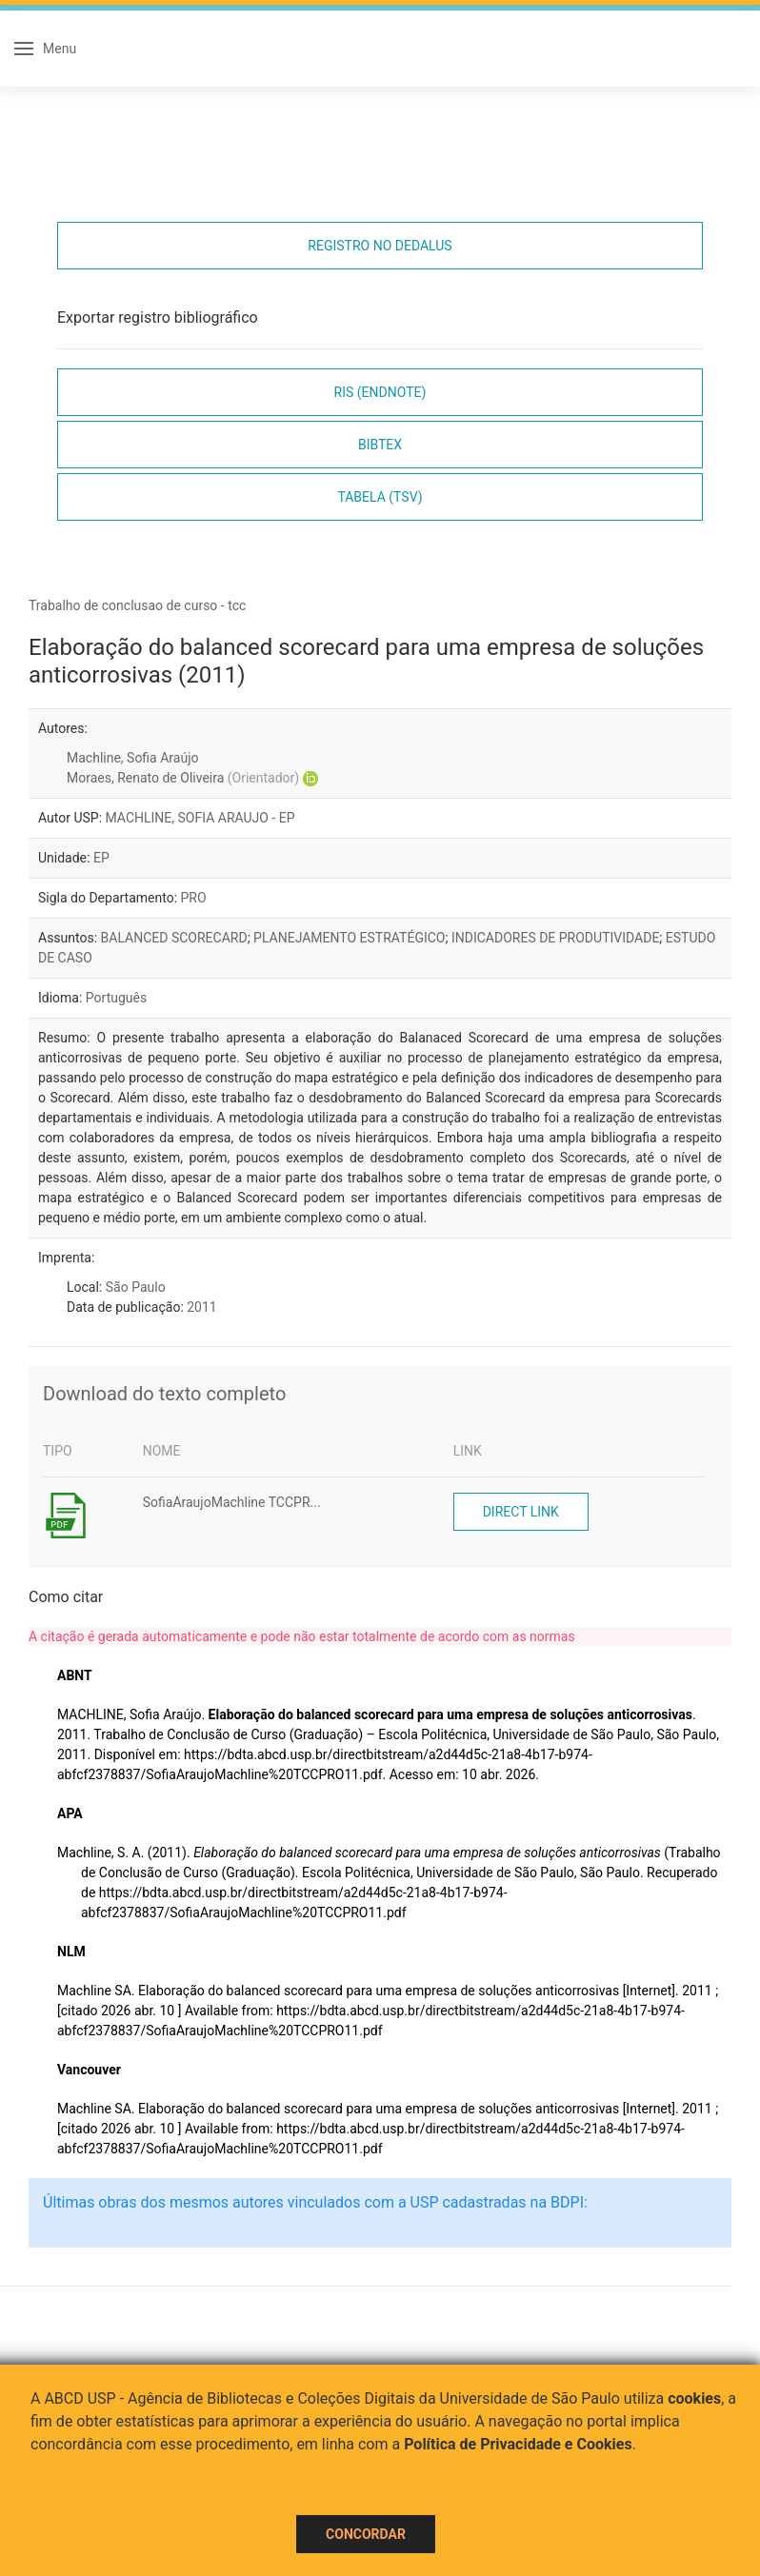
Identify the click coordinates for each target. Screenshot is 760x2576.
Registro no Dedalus (379, 245)
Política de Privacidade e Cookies (518, 2444)
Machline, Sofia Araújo (132, 757)
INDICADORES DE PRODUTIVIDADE (555, 937)
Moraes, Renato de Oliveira (183, 777)
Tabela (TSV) (379, 497)
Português (116, 997)
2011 (201, 1307)
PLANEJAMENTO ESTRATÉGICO (349, 937)
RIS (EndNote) (380, 392)
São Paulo (136, 1287)
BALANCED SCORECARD (174, 937)
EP (101, 857)
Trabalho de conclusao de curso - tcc (137, 605)
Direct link (521, 1511)
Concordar (366, 2534)
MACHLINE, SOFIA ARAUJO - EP (200, 817)
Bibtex (380, 444)
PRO (194, 897)
